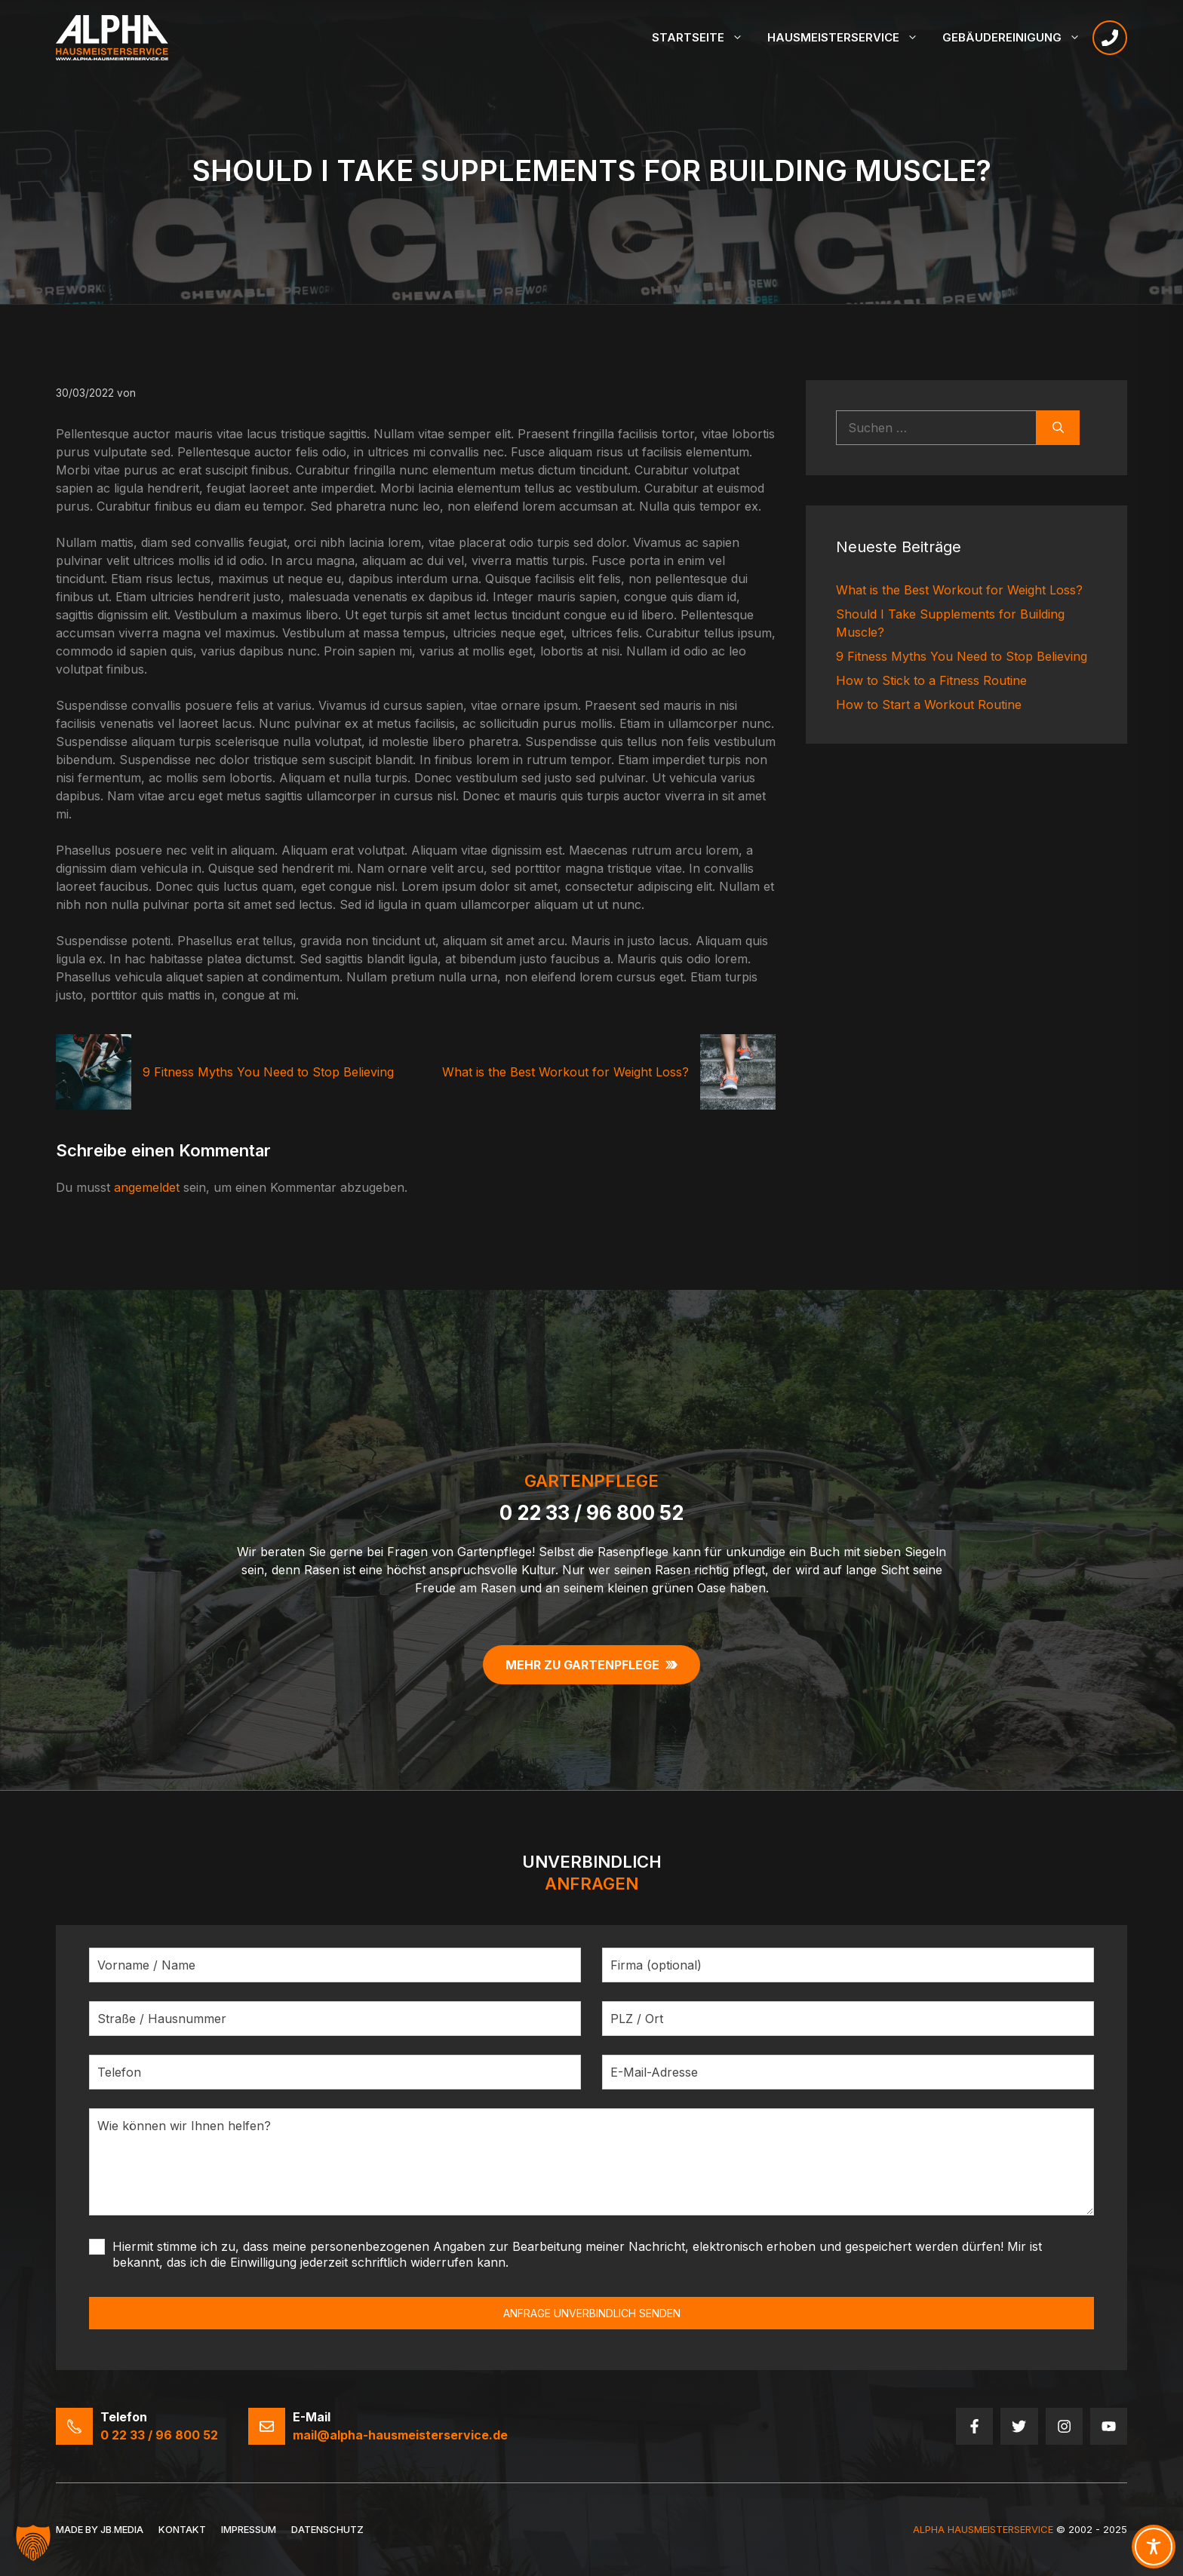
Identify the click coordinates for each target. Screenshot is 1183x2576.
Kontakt (182, 2529)
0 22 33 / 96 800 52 (591, 1512)
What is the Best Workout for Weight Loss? (565, 1071)
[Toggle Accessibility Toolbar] (1153, 2546)
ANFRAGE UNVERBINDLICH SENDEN (592, 2313)
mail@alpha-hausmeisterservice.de (400, 2434)
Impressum (248, 2529)
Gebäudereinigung (1017, 37)
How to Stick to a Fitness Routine (931, 680)
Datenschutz (327, 2529)
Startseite (703, 37)
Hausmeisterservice (848, 37)
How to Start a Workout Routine (929, 704)
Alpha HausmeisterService (983, 2529)
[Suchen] (1058, 427)
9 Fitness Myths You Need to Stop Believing (268, 1071)
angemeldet (147, 1187)
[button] (33, 2543)
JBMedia (121, 2529)
